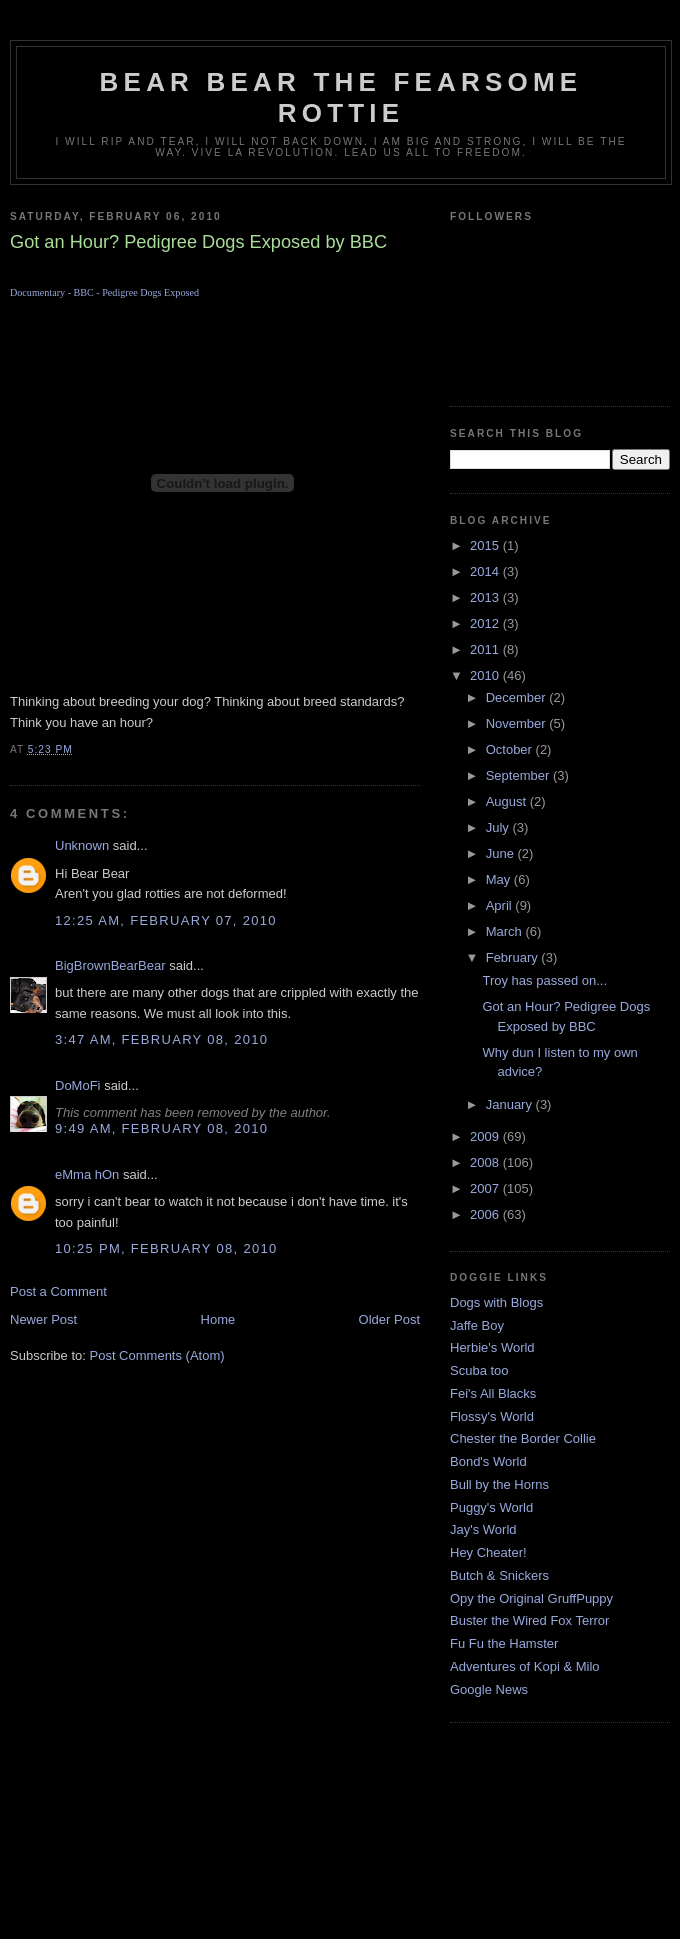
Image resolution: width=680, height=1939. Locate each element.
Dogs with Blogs (496, 1302)
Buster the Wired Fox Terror (529, 1620)
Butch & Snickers (499, 1575)
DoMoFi (78, 1085)
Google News (489, 1689)
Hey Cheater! (488, 1552)
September (519, 775)
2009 (486, 1136)
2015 (486, 545)
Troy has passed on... (544, 980)
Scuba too (479, 1370)
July (499, 827)
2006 (486, 1214)
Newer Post (43, 1319)
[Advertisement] (340, 1847)
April (501, 905)
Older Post (389, 1319)
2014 (486, 571)
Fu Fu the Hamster (504, 1643)
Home (218, 1319)
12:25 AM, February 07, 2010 (166, 920)
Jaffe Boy (477, 1325)
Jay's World (483, 1529)
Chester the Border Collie (523, 1438)
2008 (486, 1162)
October (511, 749)
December (518, 697)
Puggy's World (491, 1507)
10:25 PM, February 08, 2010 (166, 1248)
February (514, 957)
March (506, 931)
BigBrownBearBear (110, 965)
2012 (486, 623)
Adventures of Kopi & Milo (525, 1666)
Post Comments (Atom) (157, 1355)
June (502, 853)
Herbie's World (492, 1347)
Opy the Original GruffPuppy (531, 1598)
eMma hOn (87, 1174)
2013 (486, 597)
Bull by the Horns (499, 1484)
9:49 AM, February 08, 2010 (161, 1128)
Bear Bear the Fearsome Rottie (341, 97)
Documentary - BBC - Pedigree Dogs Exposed (104, 292)
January (511, 1104)
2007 (486, 1188)
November (518, 723)
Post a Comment (58, 1291)
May (500, 879)
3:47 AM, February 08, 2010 (161, 1039)
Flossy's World (492, 1416)
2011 (486, 649)
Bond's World (488, 1461)
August (508, 801)
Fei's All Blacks (493, 1393)
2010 (486, 675)
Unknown (82, 845)
